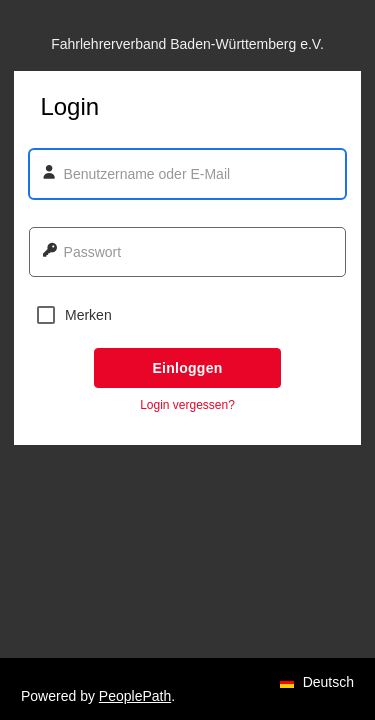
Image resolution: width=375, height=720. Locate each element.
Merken (74, 315)
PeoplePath (135, 696)
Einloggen (187, 368)
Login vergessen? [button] (187, 405)
